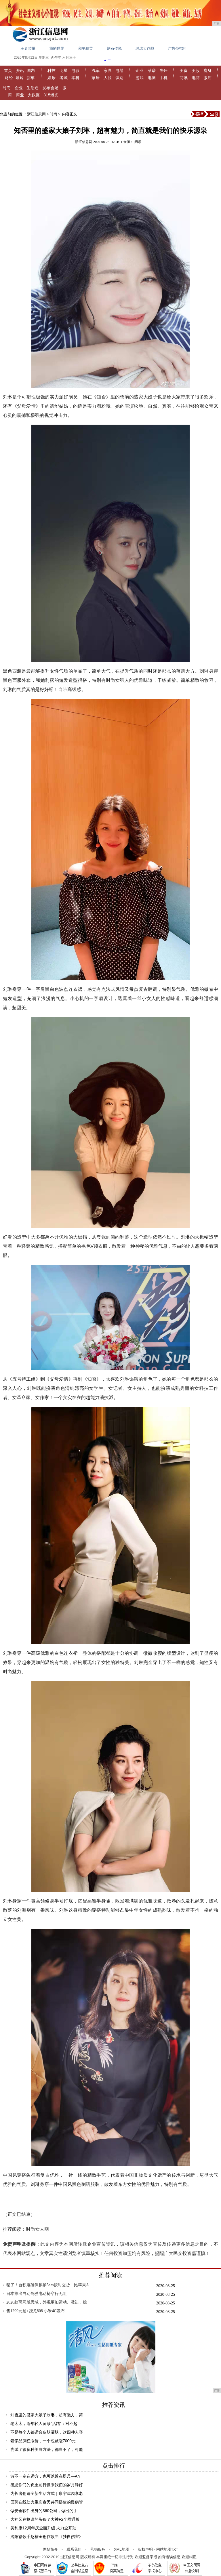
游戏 (140, 77)
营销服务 (97, 2549)
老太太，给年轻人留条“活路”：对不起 (43, 2423)
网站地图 (163, 2549)
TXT (174, 2549)
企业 (140, 70)
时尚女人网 (37, 2229)
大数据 (34, 95)
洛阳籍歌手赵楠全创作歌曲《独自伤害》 (46, 2536)
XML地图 (121, 2549)
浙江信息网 (36, 114)
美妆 (196, 70)
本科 (75, 77)
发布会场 (50, 87)
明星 (64, 70)
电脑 (152, 77)
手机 (163, 77)
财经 (9, 77)
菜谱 (152, 70)
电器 (119, 70)
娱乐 (51, 77)
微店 (207, 77)
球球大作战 (145, 48)
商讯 (184, 77)
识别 (119, 77)
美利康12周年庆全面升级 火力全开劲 (43, 2528)
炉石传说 (114, 48)
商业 (20, 95)
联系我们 (73, 2549)
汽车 (96, 70)
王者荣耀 (27, 48)
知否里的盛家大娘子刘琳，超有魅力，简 (46, 2415)
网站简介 (50, 2549)
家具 (108, 70)
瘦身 (207, 70)
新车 (30, 77)
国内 (31, 70)
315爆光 (50, 95)
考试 (64, 77)
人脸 (108, 77)
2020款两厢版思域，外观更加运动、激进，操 (46, 2302)
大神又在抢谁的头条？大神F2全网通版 (44, 2519)
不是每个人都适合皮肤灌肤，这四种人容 (46, 2432)
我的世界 (56, 48)
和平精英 (85, 48)
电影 (75, 70)
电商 (196, 77)
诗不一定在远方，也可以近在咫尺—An (45, 2476)
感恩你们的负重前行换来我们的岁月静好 (46, 2484)
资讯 (20, 70)
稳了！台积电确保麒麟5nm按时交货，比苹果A (47, 2285)
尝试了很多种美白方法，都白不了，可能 (46, 2449)
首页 (8, 70)
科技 (51, 70)
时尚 (7, 87)
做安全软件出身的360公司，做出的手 (43, 2510)
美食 (184, 70)
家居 (96, 77)
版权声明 (145, 2549)
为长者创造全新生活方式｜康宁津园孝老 (46, 2493)
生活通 (32, 87)
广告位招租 (177, 48)
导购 (20, 77)
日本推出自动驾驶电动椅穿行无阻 (36, 2293)
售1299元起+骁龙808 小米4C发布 (35, 2311)
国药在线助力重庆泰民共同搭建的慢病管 (46, 2502)
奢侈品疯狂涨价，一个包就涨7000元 (43, 2440)
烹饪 (163, 70)
